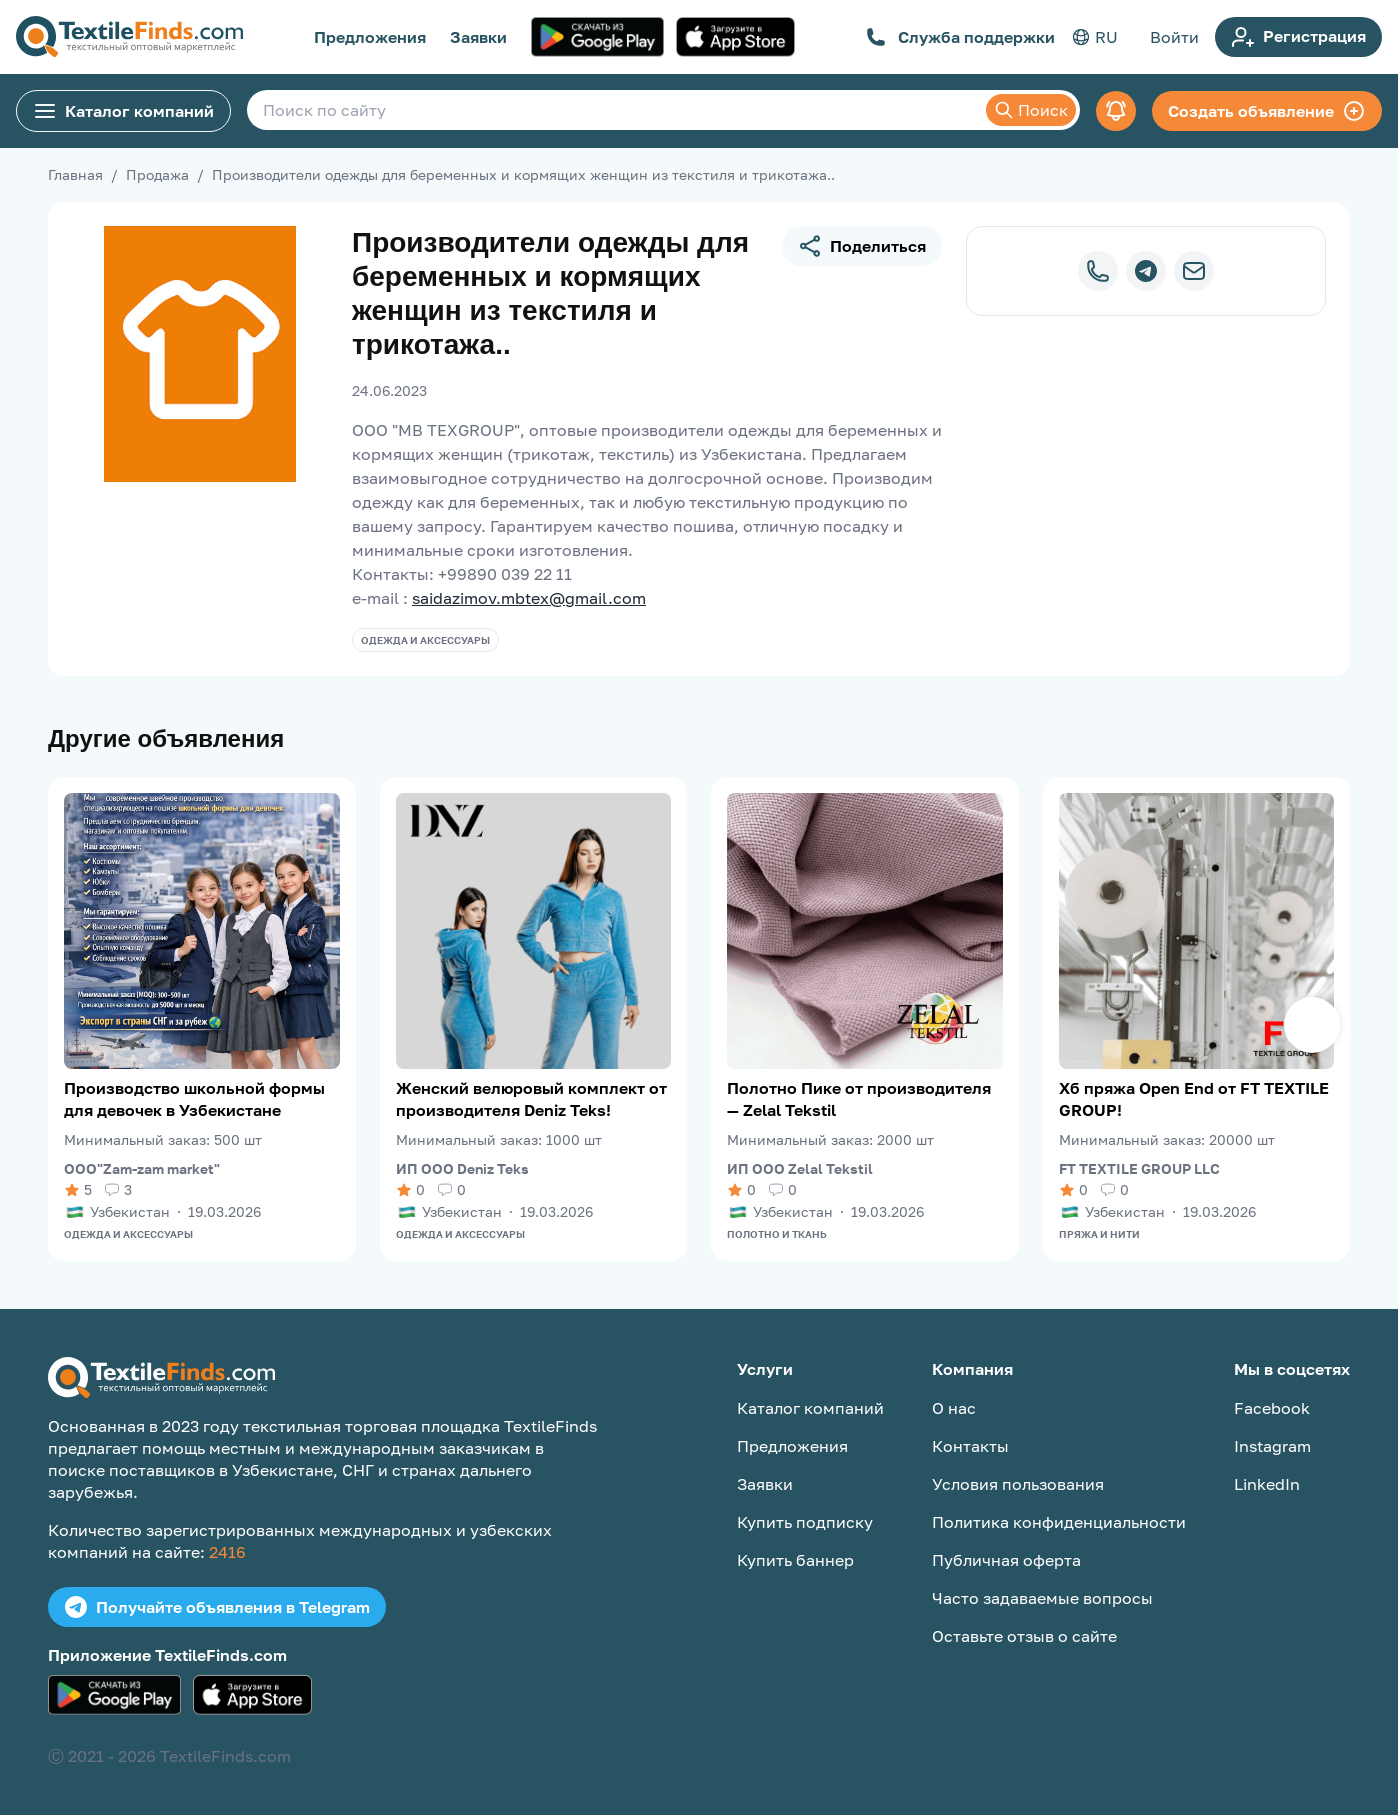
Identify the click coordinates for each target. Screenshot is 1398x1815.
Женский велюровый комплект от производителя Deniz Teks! (531, 1099)
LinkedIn (1267, 1484)
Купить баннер (795, 1560)
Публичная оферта (1006, 1560)
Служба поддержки (960, 37)
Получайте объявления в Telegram (217, 1607)
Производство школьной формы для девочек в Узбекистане (194, 1099)
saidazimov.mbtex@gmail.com (529, 598)
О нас (954, 1408)
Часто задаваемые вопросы (1042, 1598)
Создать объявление (1267, 111)
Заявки (478, 37)
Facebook (1272, 1408)
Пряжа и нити (1099, 1234)
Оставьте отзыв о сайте (1024, 1636)
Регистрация (1298, 37)
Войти (1174, 37)
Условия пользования (1018, 1484)
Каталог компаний (123, 111)
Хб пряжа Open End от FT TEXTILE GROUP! (1194, 1099)
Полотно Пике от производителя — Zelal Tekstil (859, 1099)
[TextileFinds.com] (129, 37)
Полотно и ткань (777, 1234)
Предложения (370, 37)
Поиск (1031, 110)
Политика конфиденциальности (1059, 1522)
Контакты (970, 1446)
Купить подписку (805, 1522)
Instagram (1272, 1446)
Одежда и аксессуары (425, 640)
